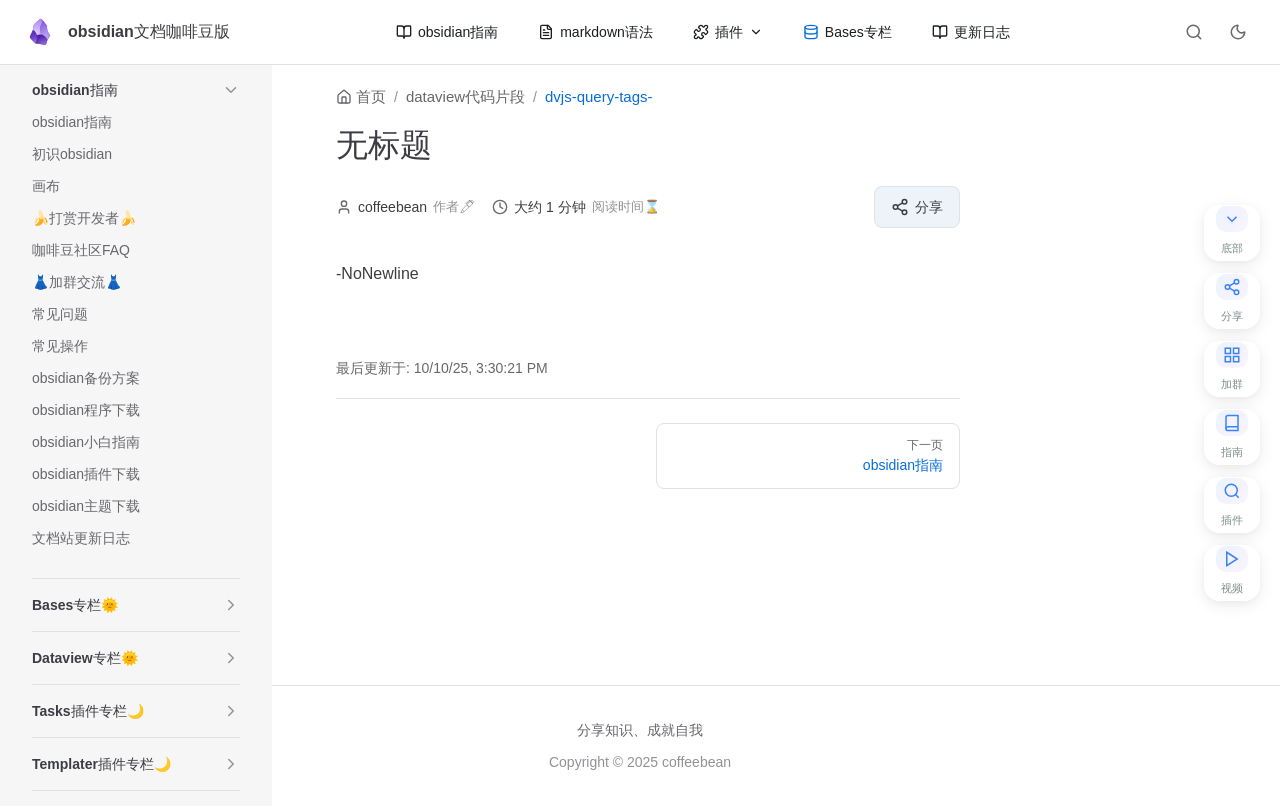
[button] (231, 90)
